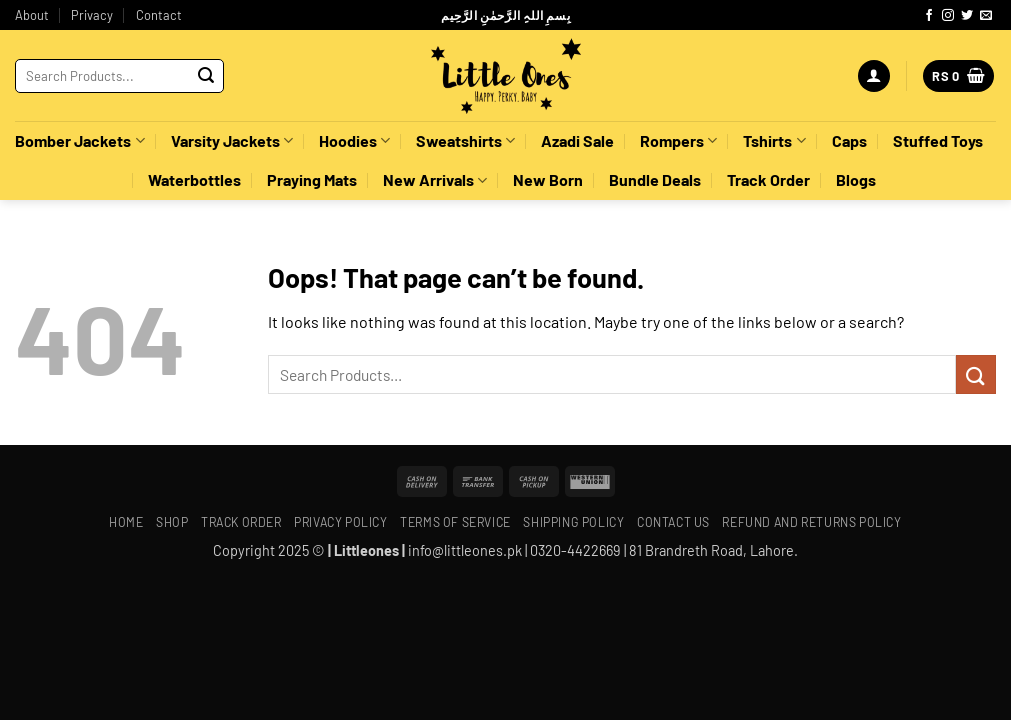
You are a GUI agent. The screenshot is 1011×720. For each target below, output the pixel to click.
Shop (172, 522)
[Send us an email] (986, 16)
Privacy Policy (341, 522)
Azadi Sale (577, 140)
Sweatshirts (465, 141)
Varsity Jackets (232, 141)
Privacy (92, 15)
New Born (548, 179)
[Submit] (206, 76)
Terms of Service (455, 522)
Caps (849, 140)
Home (126, 522)
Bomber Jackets (79, 141)
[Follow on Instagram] (948, 16)
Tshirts (774, 141)
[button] (874, 76)
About (32, 15)
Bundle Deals (655, 179)
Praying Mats (312, 179)
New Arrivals (435, 180)
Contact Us (673, 522)
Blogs (856, 179)
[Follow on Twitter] (967, 16)
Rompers (678, 141)
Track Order (768, 179)
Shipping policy (573, 522)
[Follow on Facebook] (929, 16)
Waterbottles (194, 179)
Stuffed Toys (938, 140)
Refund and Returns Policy (811, 522)
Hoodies (354, 141)
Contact (159, 15)
